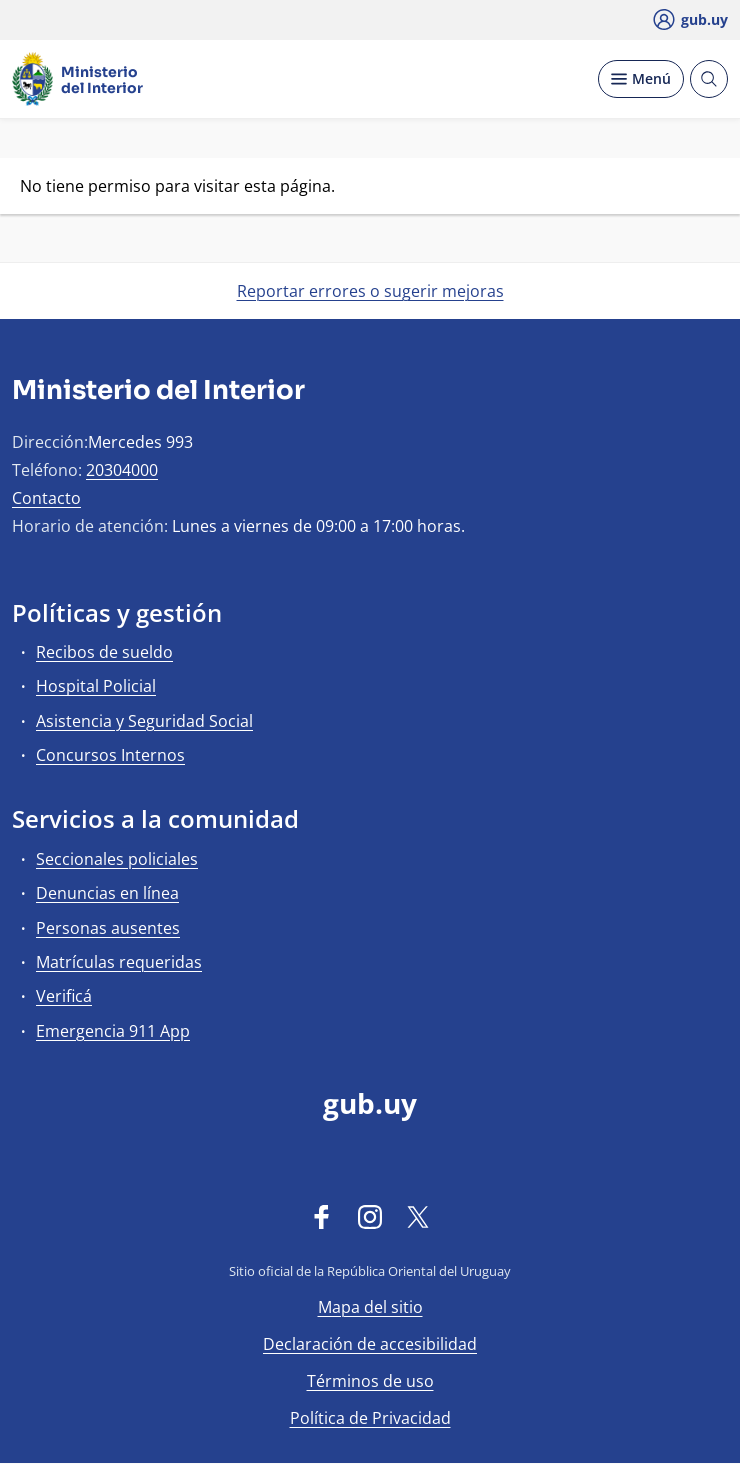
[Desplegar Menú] (641, 79)
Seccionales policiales (117, 859)
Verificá (64, 996)
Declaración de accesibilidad (370, 1344)
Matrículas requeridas (119, 962)
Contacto (46, 498)
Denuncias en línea (107, 893)
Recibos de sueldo (104, 652)
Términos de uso (370, 1381)
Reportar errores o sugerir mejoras (370, 291)
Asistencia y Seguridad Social (144, 721)
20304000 (122, 470)
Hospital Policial (96, 686)
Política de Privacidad (370, 1418)
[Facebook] (322, 1216)
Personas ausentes (108, 928)
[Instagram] (370, 1216)
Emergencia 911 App (113, 1031)
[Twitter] (418, 1216)
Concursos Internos (110, 755)
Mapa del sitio (370, 1307)
